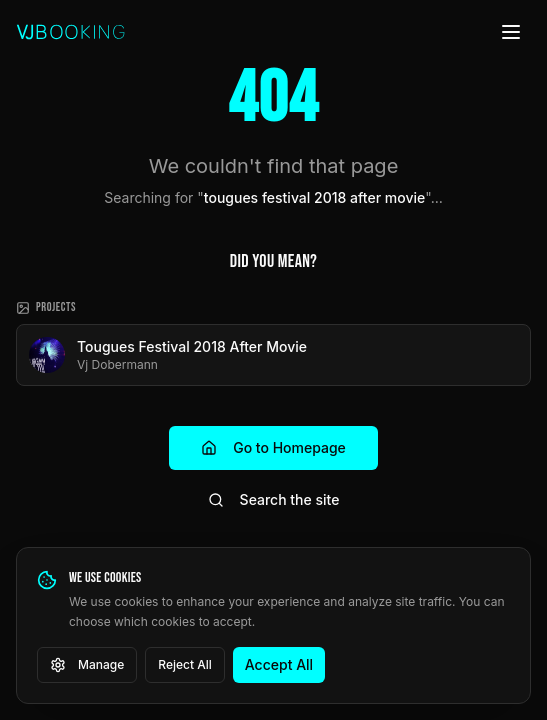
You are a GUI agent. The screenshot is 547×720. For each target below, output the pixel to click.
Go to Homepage (273, 447)
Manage (87, 665)
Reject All (185, 664)
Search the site (274, 499)
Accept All (279, 664)
